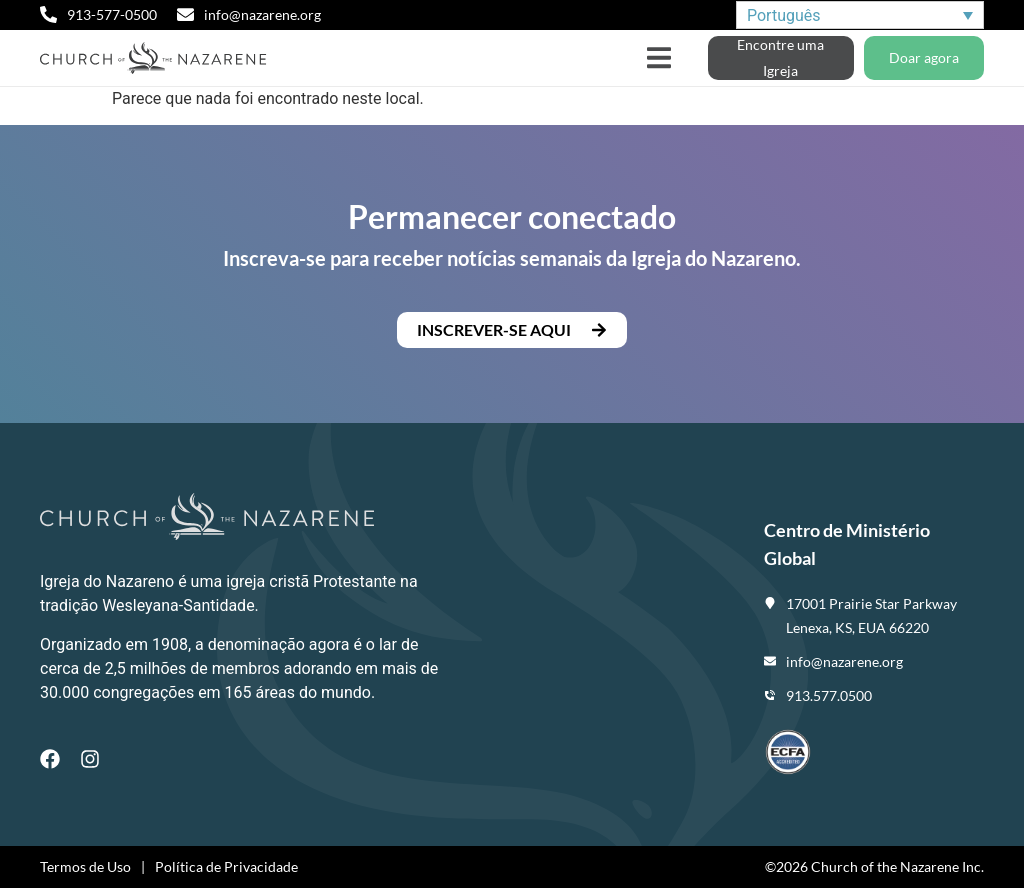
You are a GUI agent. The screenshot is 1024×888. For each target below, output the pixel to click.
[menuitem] (860, 15)
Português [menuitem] (784, 14)
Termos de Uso (85, 866)
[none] (860, 15)
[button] (659, 58)
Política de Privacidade (226, 866)
